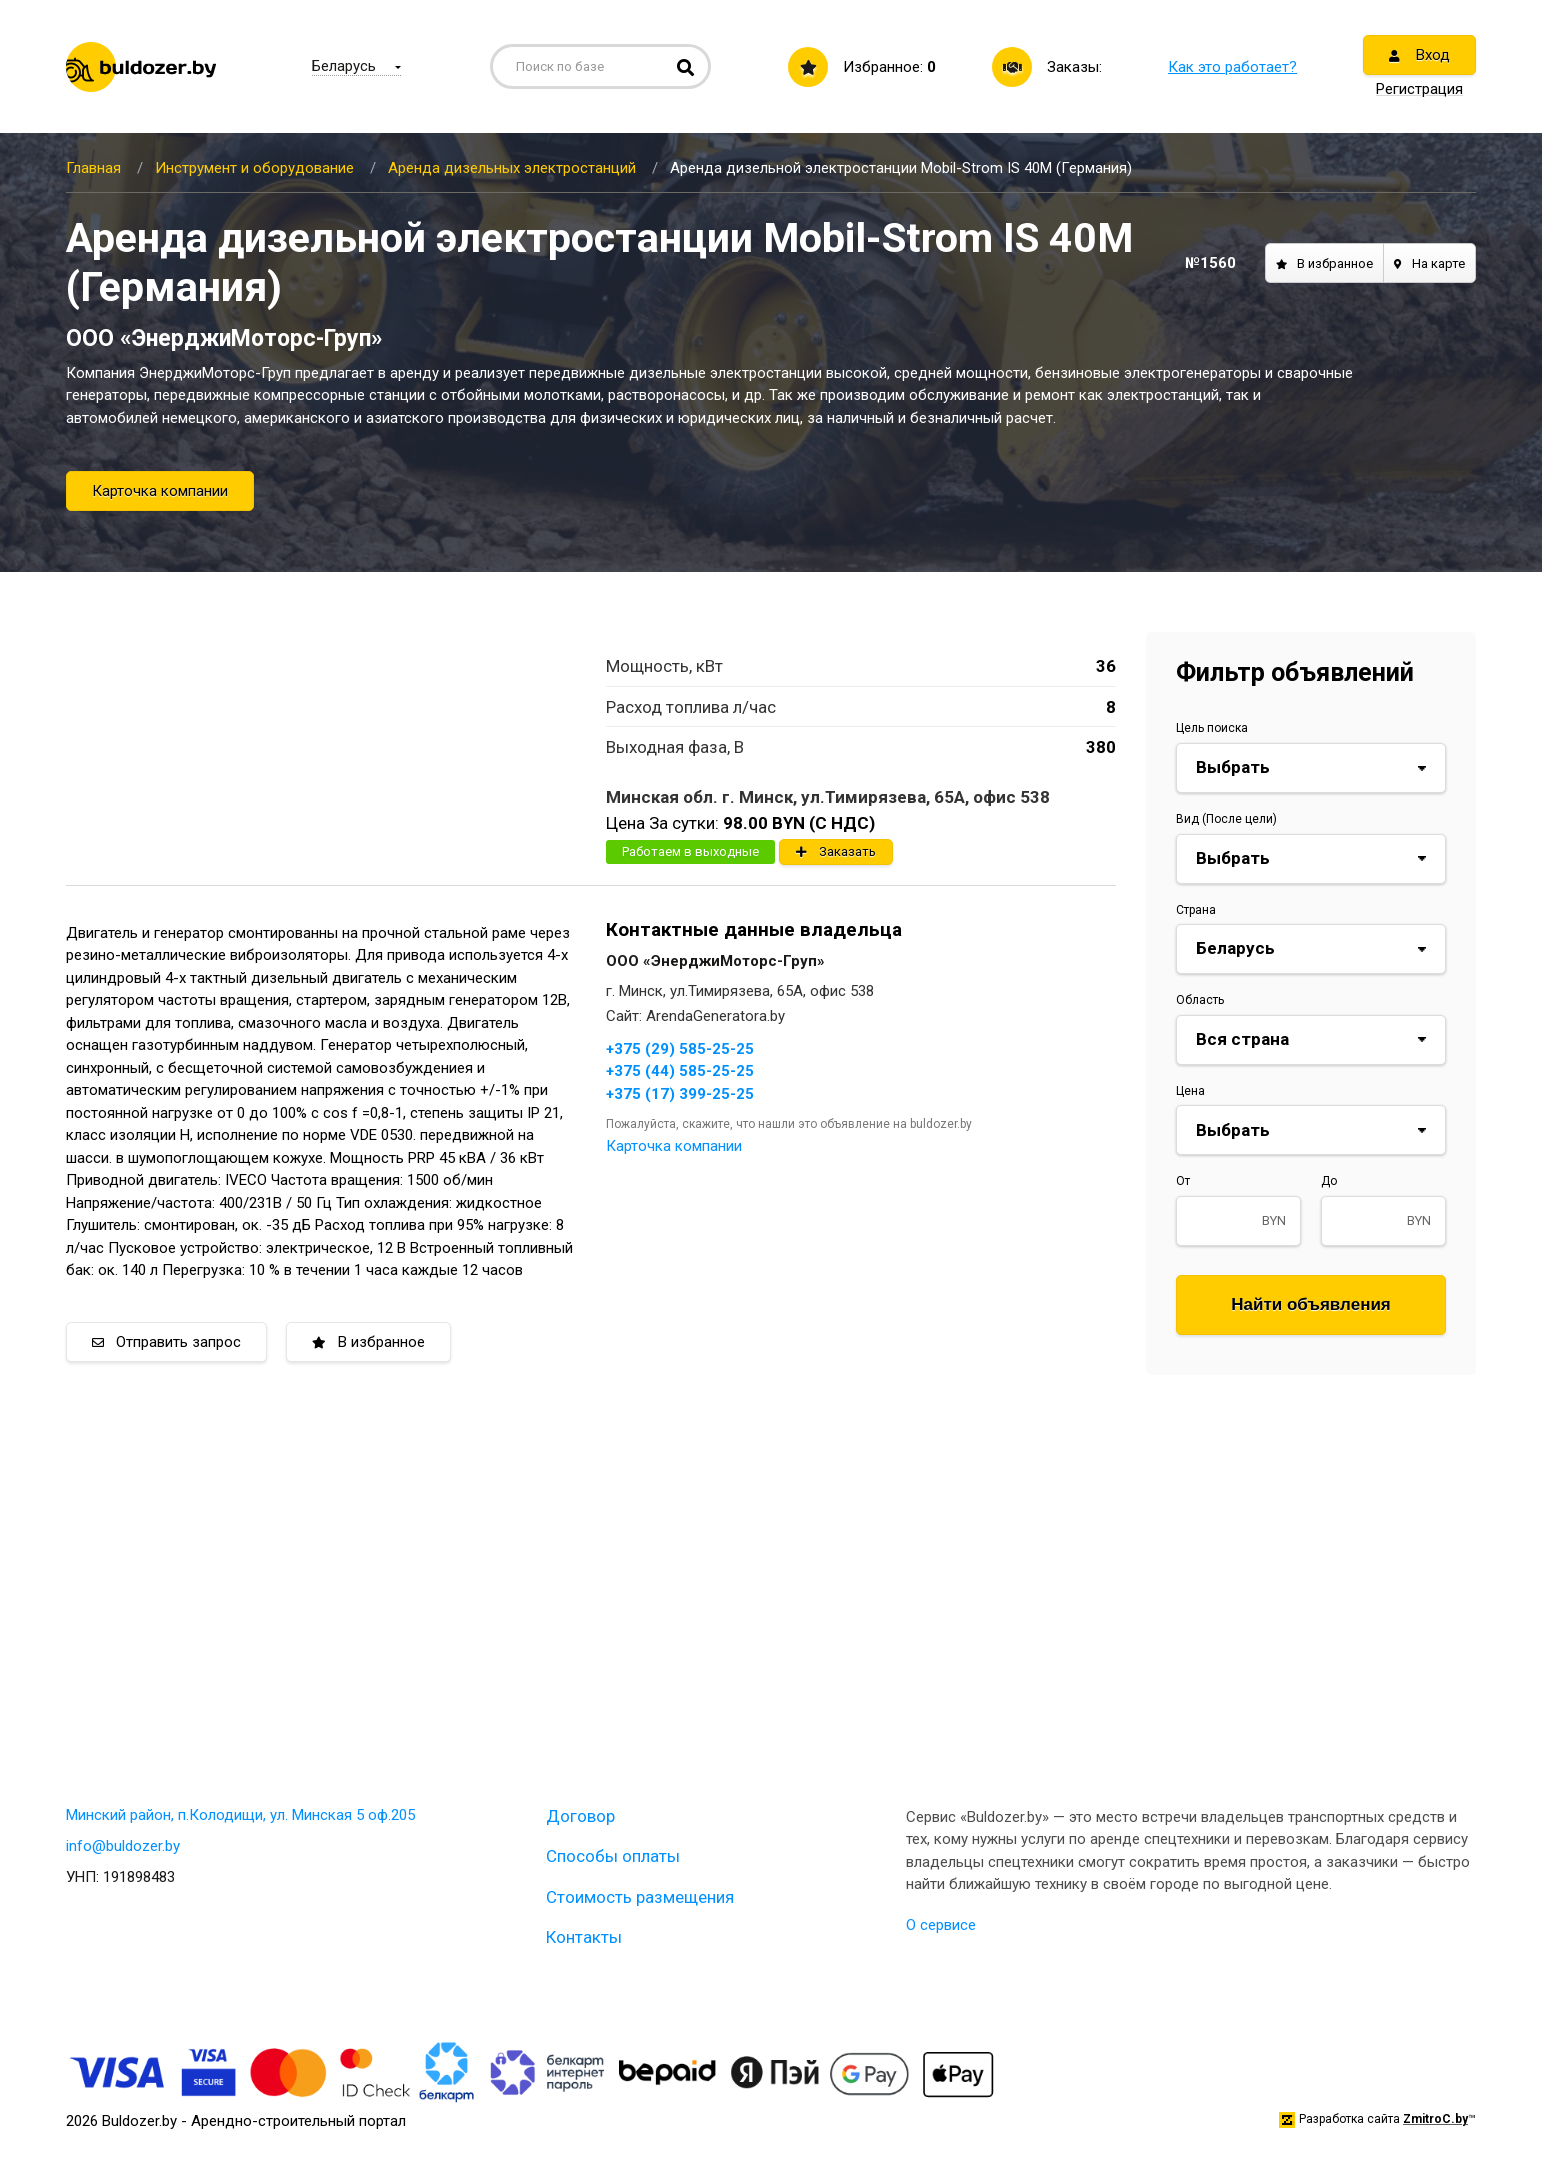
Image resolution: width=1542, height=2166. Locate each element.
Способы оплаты (613, 1856)
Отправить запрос (166, 1342)
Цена (1190, 1091)
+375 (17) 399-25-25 (680, 1094)
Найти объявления (1311, 1304)
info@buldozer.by (123, 1846)
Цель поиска (1212, 728)
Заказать (836, 851)
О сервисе (941, 1925)
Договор (580, 1816)
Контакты (584, 1937)
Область (1200, 1000)
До (1329, 1181)
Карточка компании (160, 491)
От (1183, 1181)
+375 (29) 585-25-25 (680, 1049)
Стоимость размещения (640, 1897)
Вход (1419, 55)
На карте (1429, 263)
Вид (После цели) (1226, 819)
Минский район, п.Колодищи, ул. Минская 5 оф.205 (240, 1815)
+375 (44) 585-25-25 (680, 1071)
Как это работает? (1232, 67)
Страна (1196, 910)
